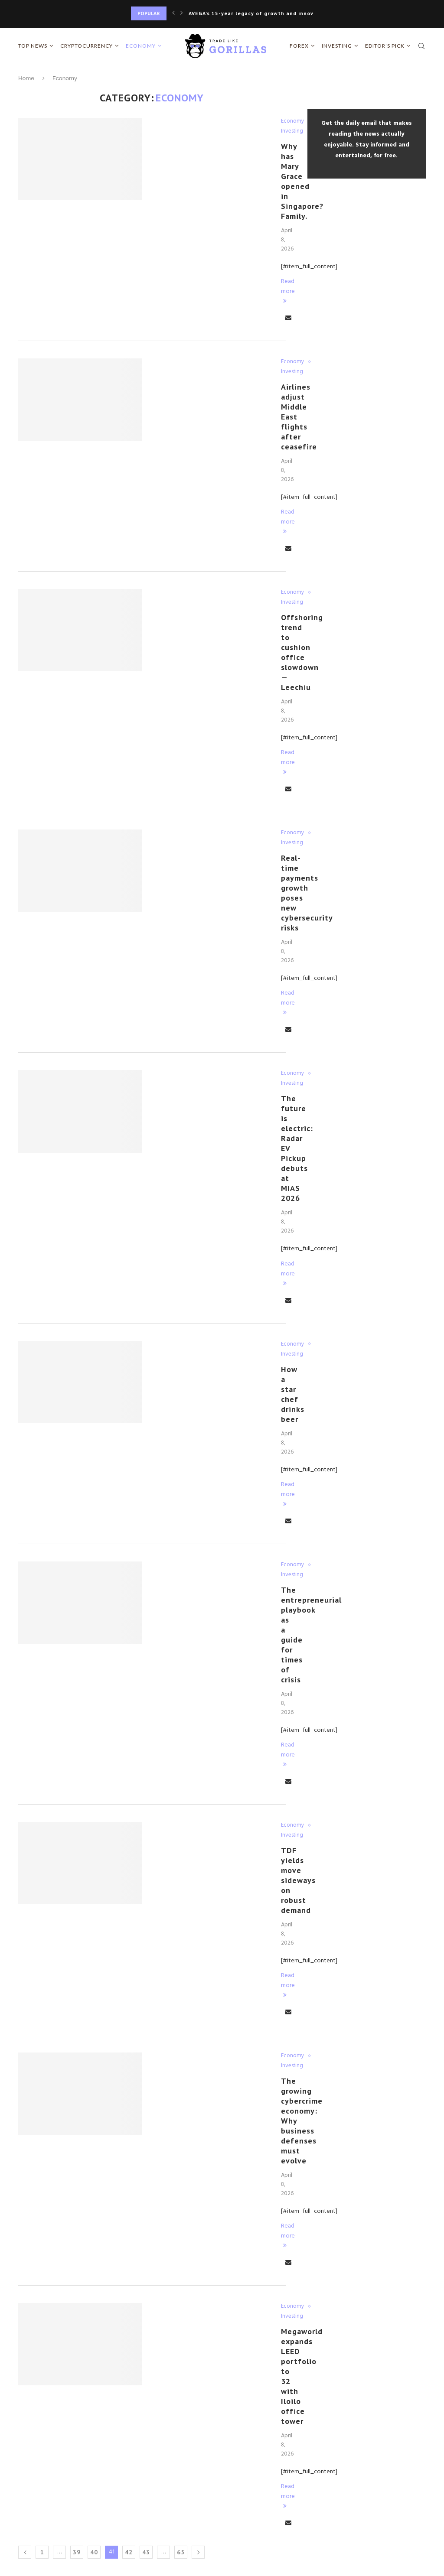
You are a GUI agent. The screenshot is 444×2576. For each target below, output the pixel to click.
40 (94, 2552)
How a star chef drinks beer (292, 1394)
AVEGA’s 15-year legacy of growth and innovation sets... (268, 13)
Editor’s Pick (385, 45)
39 (77, 2552)
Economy (141, 45)
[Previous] (173, 13)
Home (26, 78)
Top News (32, 45)
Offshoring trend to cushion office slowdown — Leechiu (302, 652)
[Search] (421, 46)
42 (129, 2552)
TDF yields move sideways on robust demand (298, 1880)
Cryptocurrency (86, 45)
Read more (288, 290)
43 (146, 2552)
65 (181, 2552)
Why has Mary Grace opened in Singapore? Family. (302, 181)
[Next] (181, 13)
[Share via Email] (288, 318)
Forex (299, 45)
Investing (337, 45)
